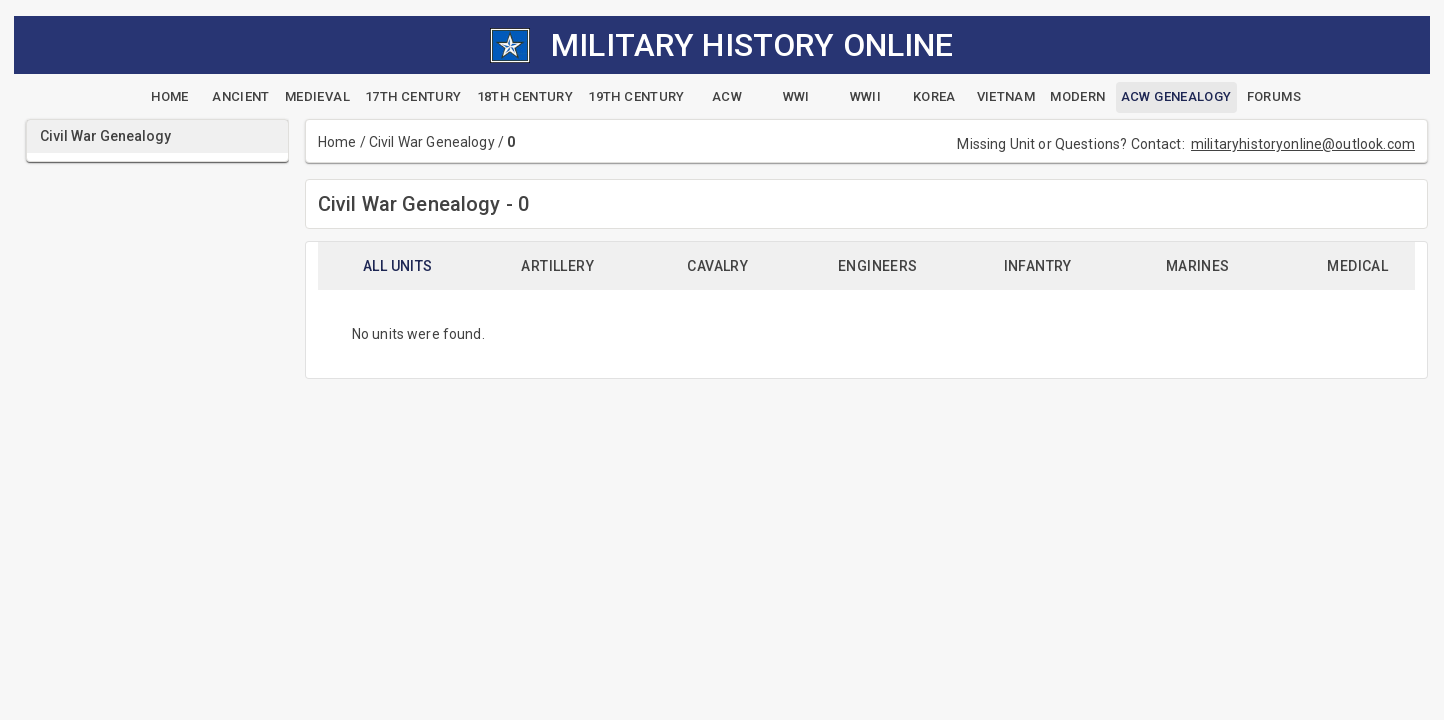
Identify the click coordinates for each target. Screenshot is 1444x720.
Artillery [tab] (557, 266)
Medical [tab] (1357, 266)
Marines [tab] (1198, 266)
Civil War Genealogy (432, 142)
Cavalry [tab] (717, 266)
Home (337, 142)
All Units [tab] (398, 266)
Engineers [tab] (878, 266)
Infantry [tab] (1038, 266)
